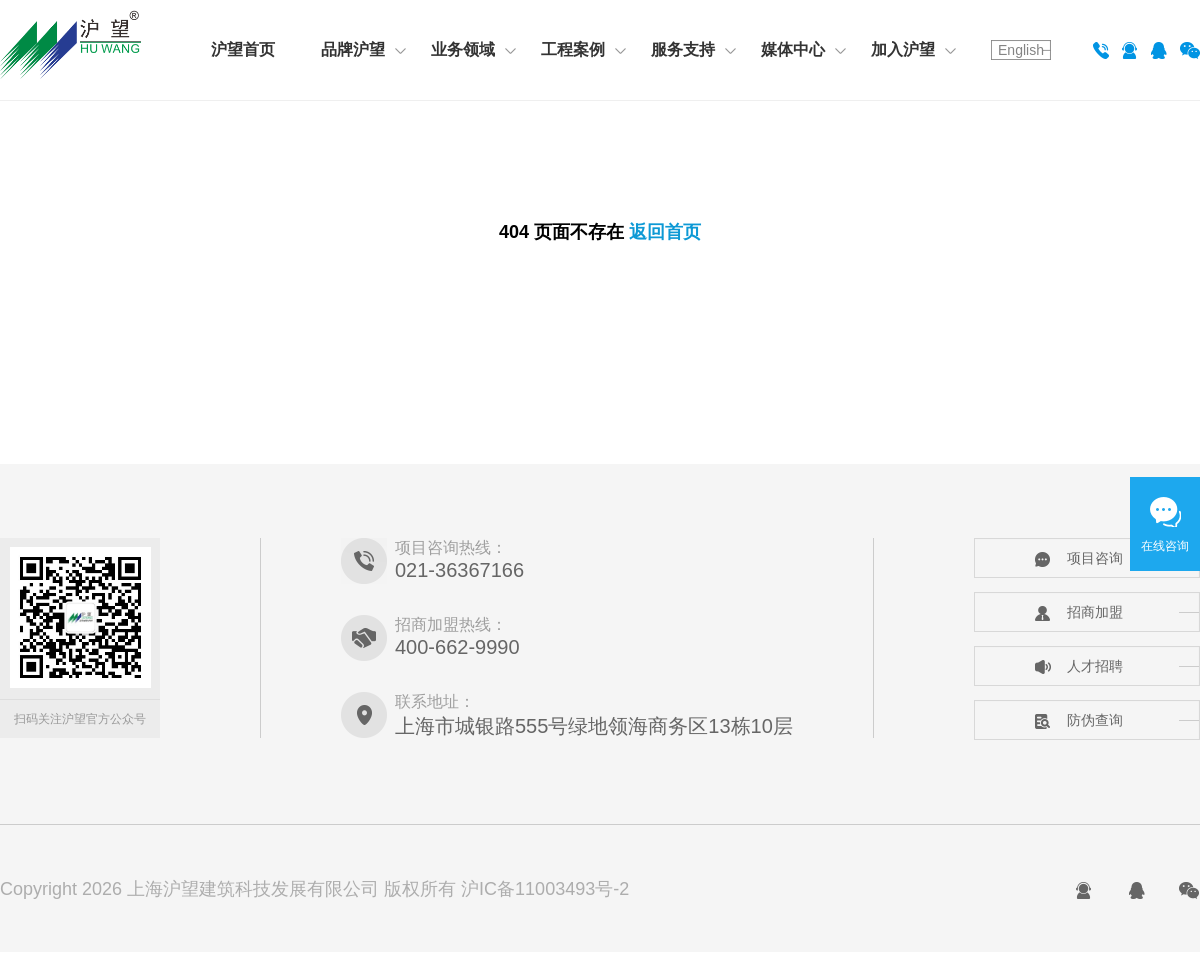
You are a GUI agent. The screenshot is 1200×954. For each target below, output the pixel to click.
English (1021, 50)
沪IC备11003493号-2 (545, 889)
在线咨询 (1165, 546)
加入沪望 (913, 49)
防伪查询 (1078, 720)
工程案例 (583, 49)
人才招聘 (1078, 666)
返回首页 (665, 232)
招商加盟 (1078, 612)
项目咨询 (1078, 558)
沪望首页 (243, 49)
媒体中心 (803, 49)
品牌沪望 (363, 49)
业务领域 (473, 49)
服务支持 (693, 49)
